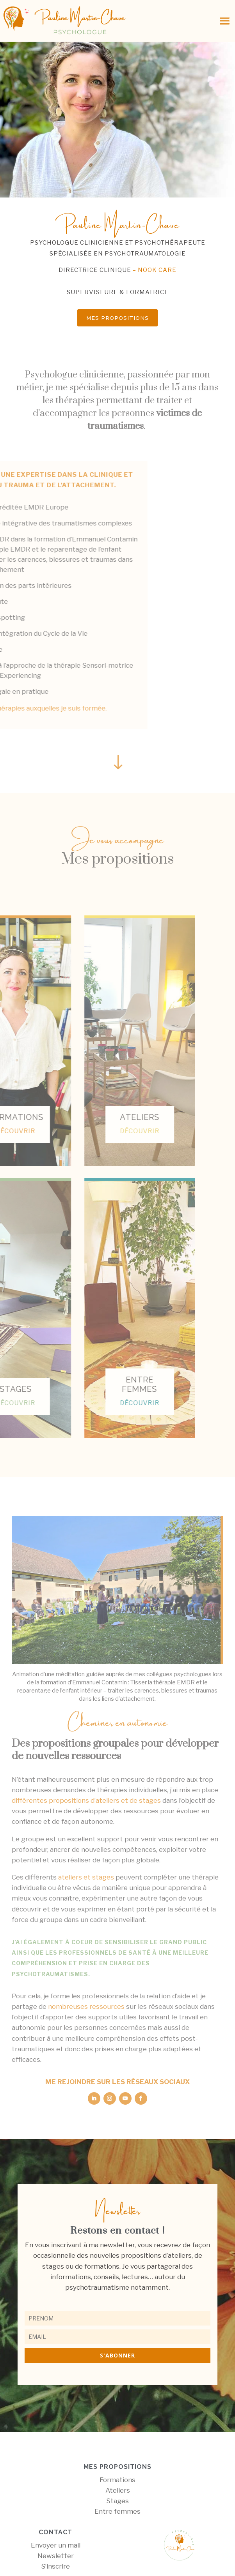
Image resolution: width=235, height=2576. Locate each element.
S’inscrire (55, 2566)
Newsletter (55, 2556)
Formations (117, 2480)
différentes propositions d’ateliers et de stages (86, 1800)
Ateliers (117, 2490)
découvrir (79, 1131)
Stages (117, 2501)
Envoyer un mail (55, 2545)
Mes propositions (117, 318)
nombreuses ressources (86, 2006)
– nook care (153, 269)
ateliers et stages (86, 1877)
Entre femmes (117, 2511)
